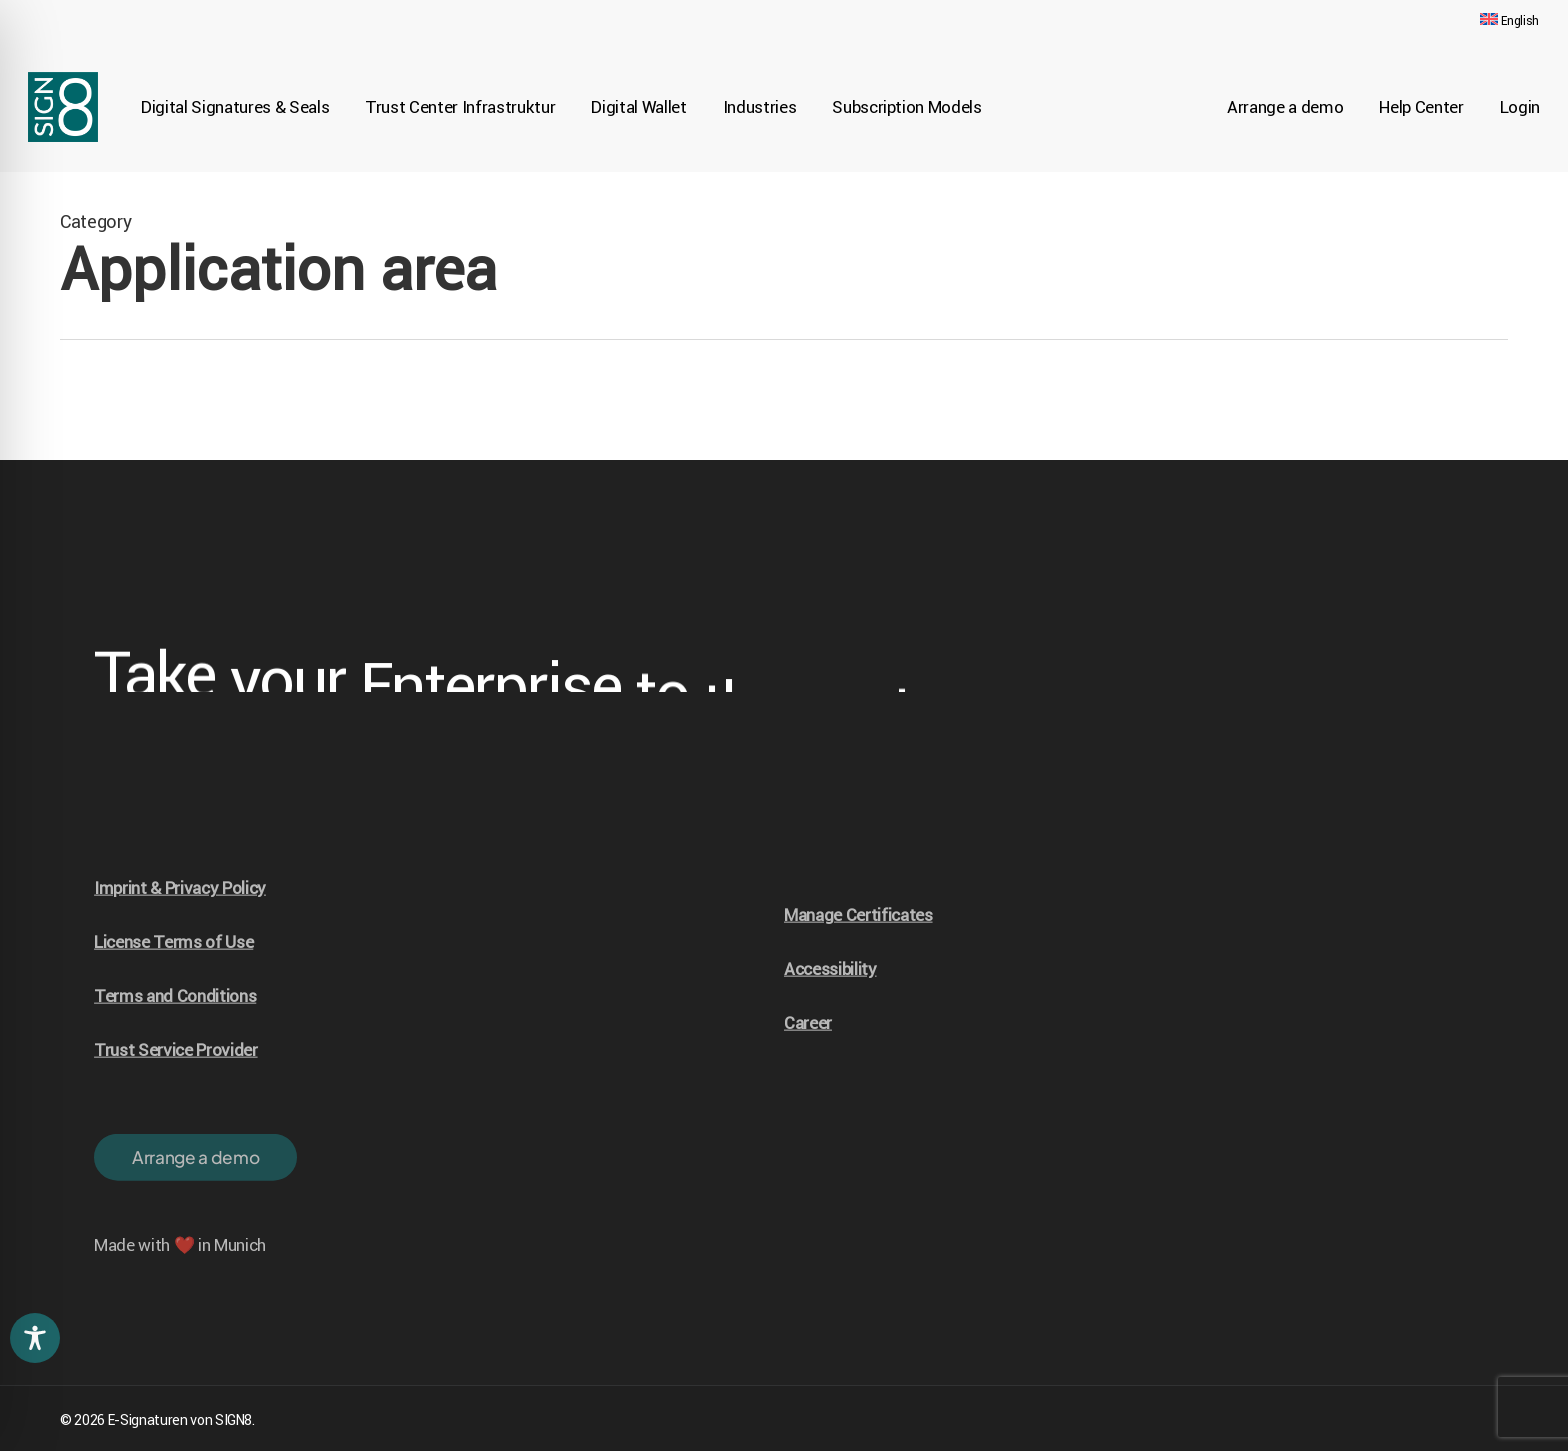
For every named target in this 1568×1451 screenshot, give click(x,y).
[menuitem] (1509, 21)
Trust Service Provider (176, 1079)
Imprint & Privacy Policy (180, 917)
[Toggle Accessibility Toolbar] (35, 1338)
